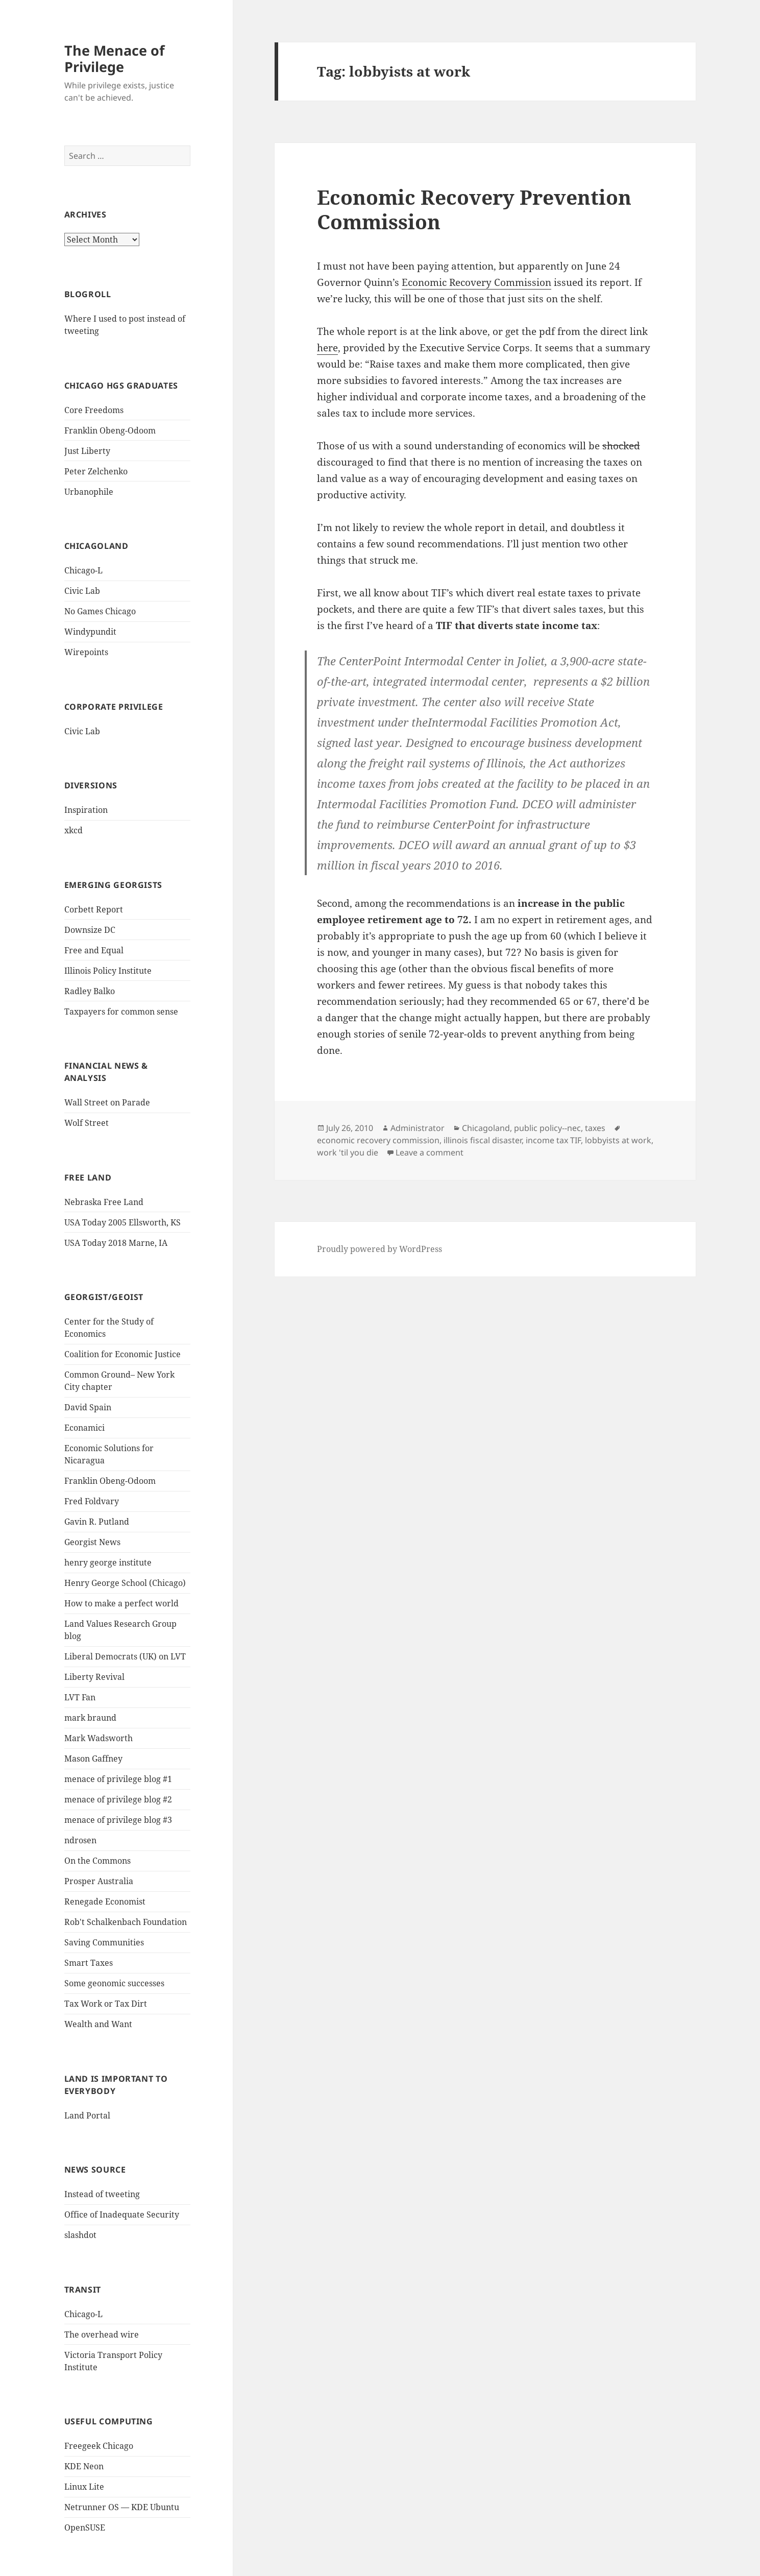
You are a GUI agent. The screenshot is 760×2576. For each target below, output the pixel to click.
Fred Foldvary (91, 1501)
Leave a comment (429, 1152)
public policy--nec (547, 1128)
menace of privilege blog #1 (118, 1779)
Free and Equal (94, 950)
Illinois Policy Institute (108, 970)
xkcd (73, 830)
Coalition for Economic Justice (122, 1354)
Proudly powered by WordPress (379, 1249)
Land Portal (87, 2115)
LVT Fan (79, 1697)
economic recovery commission (378, 1140)
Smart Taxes (88, 1962)
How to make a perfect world (121, 1603)
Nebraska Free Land (103, 1202)
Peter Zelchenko (96, 471)
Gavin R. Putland (96, 1521)
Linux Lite (84, 2486)
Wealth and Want (98, 2024)
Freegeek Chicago (98, 2445)
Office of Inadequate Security (121, 2214)
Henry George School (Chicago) (125, 1582)
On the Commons (97, 1860)
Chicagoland (486, 1128)
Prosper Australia (98, 1881)
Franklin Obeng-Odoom (110, 430)
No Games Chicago (100, 611)
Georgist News (92, 1542)
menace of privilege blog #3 (118, 1819)
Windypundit (90, 631)
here (327, 347)
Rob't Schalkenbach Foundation (125, 1922)
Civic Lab (82, 590)
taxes (595, 1128)
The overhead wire (101, 2334)
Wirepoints (86, 652)
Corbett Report (93, 909)
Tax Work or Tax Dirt (105, 2003)
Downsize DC (89, 929)
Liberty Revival (94, 1676)
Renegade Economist (104, 1901)
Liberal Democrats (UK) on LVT (125, 1656)
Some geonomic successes (114, 1983)
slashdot (80, 2235)
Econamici (84, 1427)
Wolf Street (86, 1122)
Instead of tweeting (102, 2194)
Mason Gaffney (93, 1758)
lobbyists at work (618, 1140)
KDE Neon (84, 2466)
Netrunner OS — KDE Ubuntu (121, 2507)
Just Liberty (87, 450)
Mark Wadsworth (98, 1738)
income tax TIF (553, 1140)
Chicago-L (83, 570)
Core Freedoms (94, 410)
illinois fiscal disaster (483, 1140)
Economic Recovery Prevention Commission (474, 209)
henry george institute (108, 1562)
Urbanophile (88, 491)
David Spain (87, 1407)
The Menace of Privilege (114, 58)
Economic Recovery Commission (476, 282)
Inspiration (86, 809)
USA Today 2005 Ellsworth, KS (122, 1222)
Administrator (417, 1128)
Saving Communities (104, 1942)
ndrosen (80, 1840)
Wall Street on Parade (107, 1102)
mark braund (90, 1717)
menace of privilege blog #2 (118, 1799)
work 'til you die (347, 1152)
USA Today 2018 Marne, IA (115, 1242)
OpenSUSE (84, 2527)
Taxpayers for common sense (121, 1011)
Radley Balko (89, 991)
